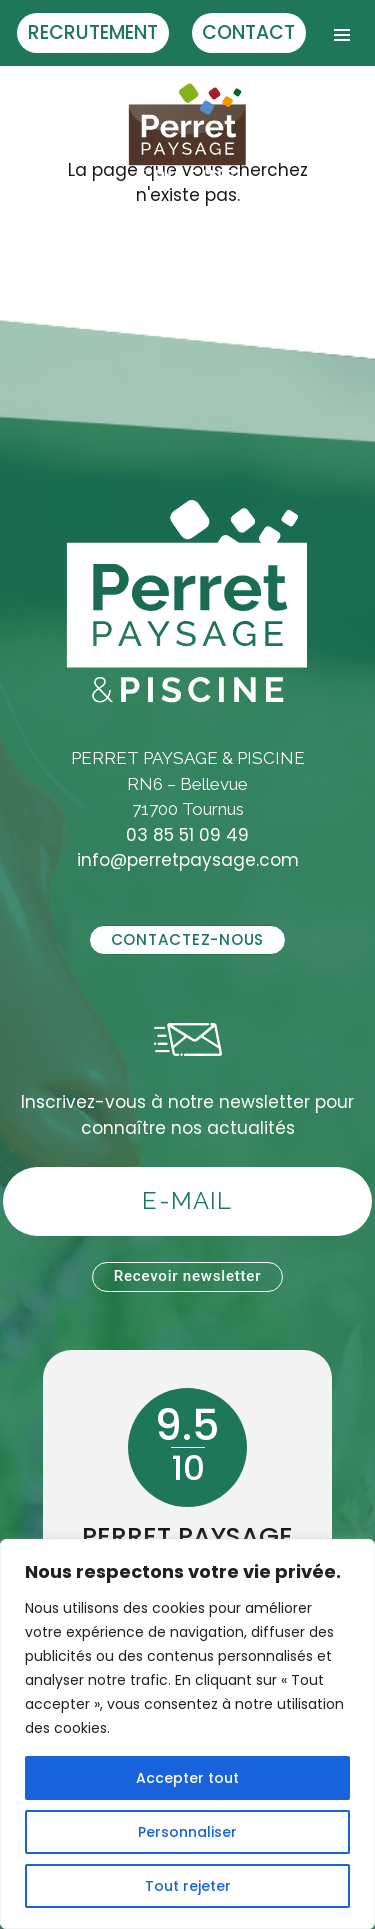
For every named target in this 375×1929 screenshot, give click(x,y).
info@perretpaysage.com (188, 860)
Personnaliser (187, 1832)
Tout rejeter (188, 1886)
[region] (187, 1734)
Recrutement (93, 32)
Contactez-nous (187, 939)
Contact (248, 32)
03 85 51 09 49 (187, 835)
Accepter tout (187, 1778)
